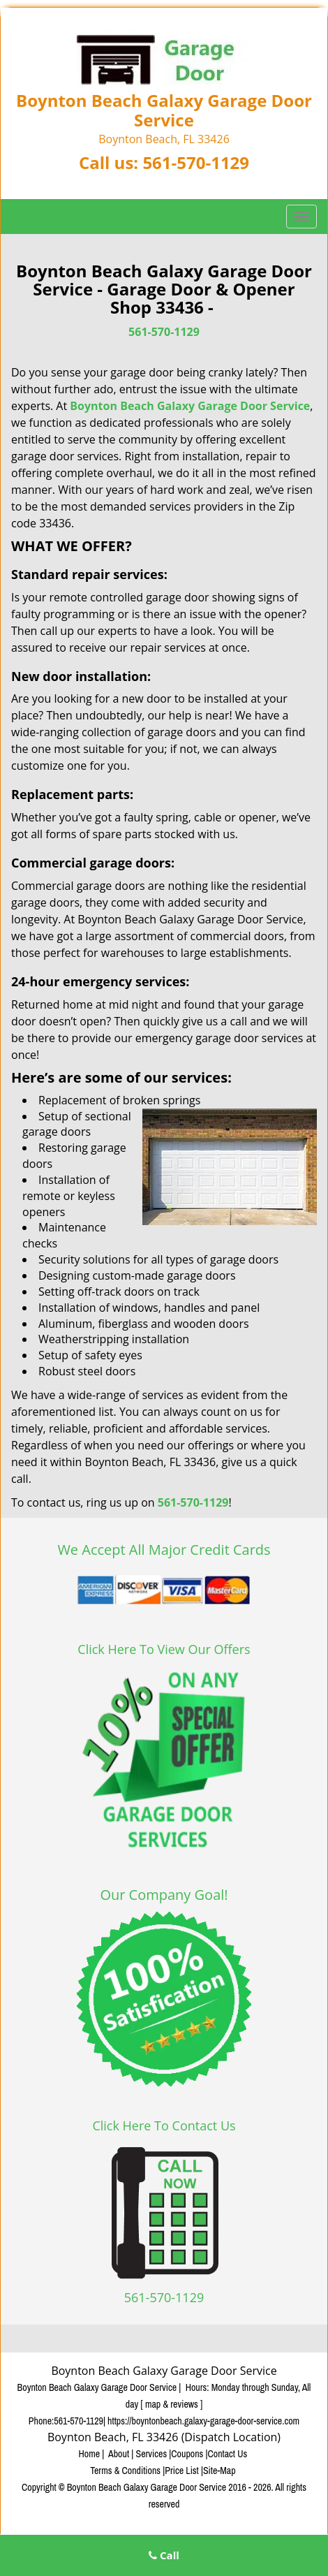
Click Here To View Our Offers (163, 1649)
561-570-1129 (195, 162)
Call (164, 2555)
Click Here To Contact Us (163, 2125)
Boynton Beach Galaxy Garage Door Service (190, 406)
